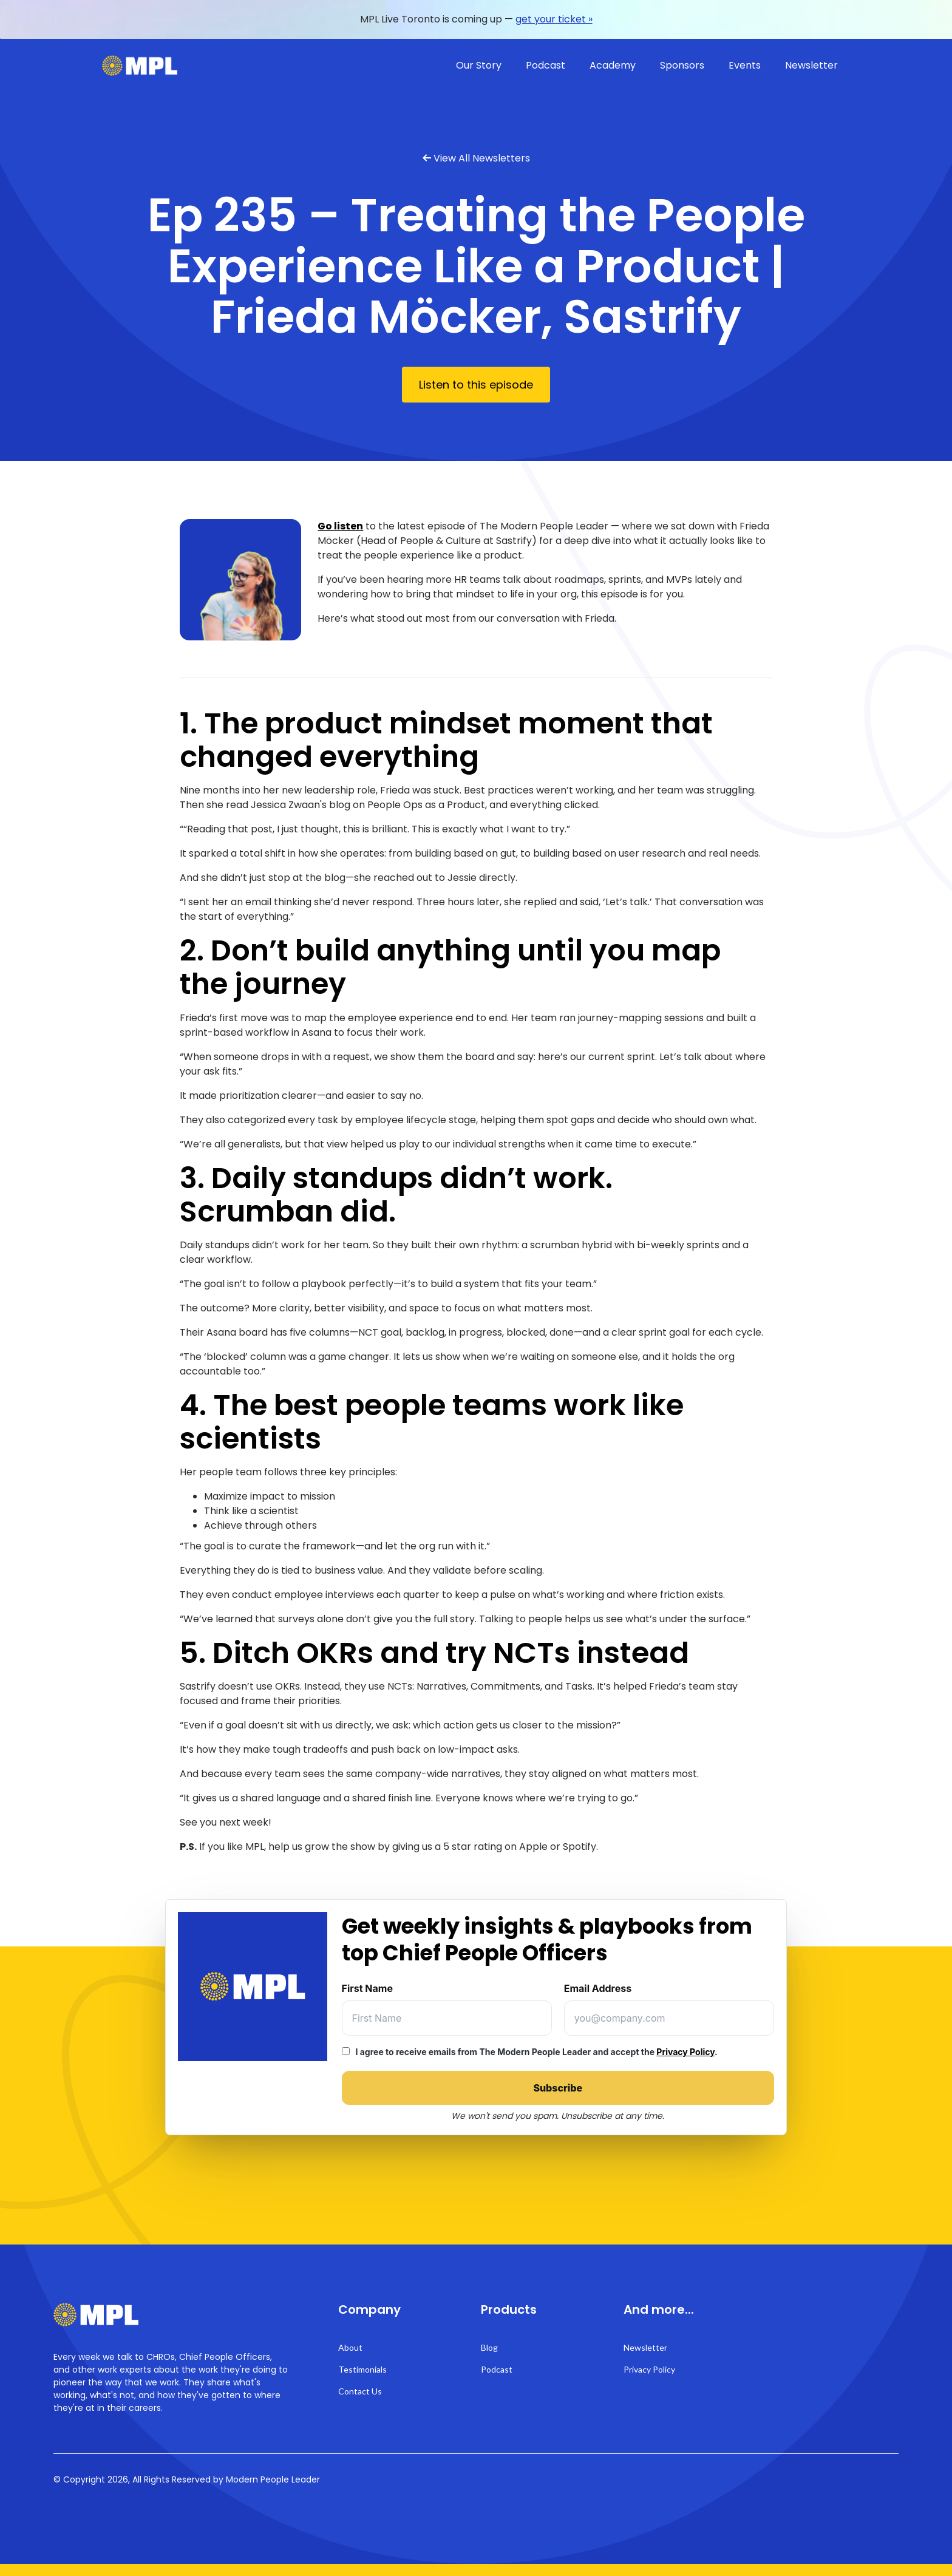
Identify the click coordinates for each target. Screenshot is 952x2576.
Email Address (597, 1988)
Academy (613, 65)
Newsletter (811, 65)
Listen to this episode (476, 384)
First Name (367, 1988)
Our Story (478, 65)
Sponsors (682, 65)
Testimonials (362, 2369)
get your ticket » (554, 19)
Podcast (545, 65)
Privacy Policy (685, 2052)
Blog (489, 2347)
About (350, 2347)
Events (745, 65)
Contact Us (360, 2391)
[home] (139, 65)
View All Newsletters (481, 158)
